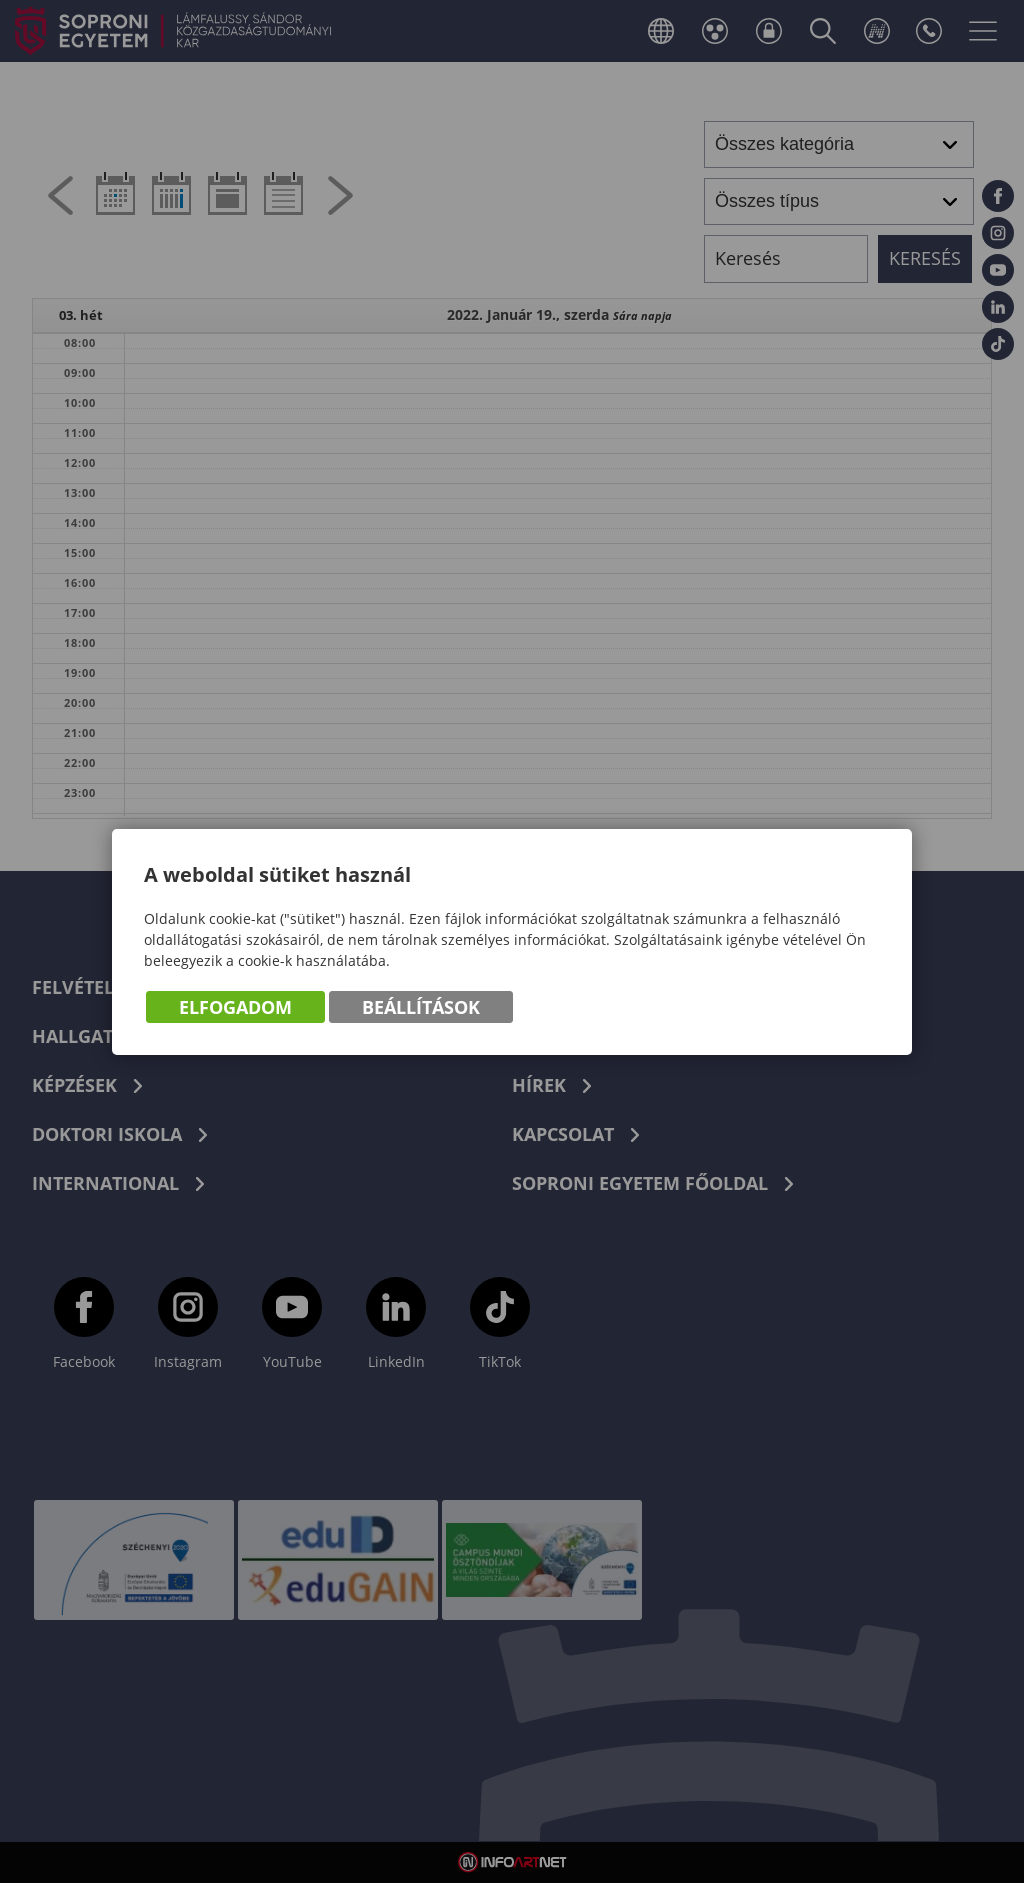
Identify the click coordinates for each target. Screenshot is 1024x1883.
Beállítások (421, 1007)
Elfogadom (235, 1007)
